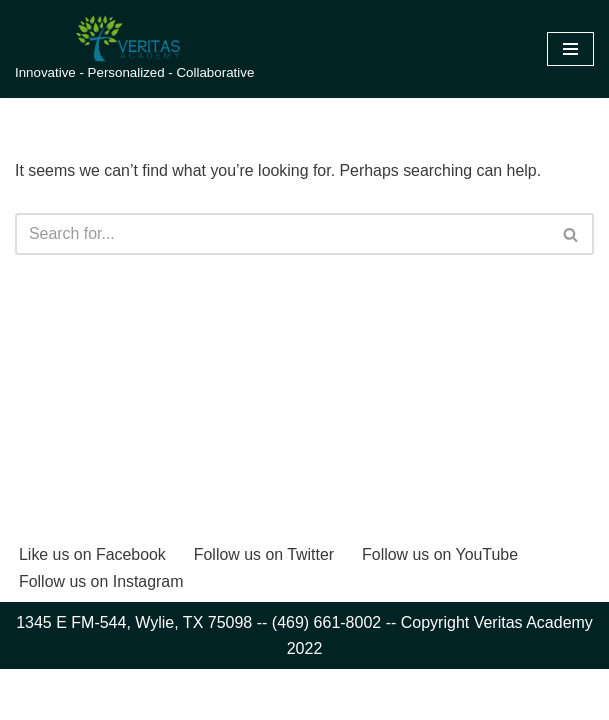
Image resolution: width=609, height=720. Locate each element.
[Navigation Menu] (570, 49)
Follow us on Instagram (101, 631)
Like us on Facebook (93, 605)
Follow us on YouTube (442, 605)
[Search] (282, 234)
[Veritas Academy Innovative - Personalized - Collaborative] (134, 49)
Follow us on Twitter (265, 605)
